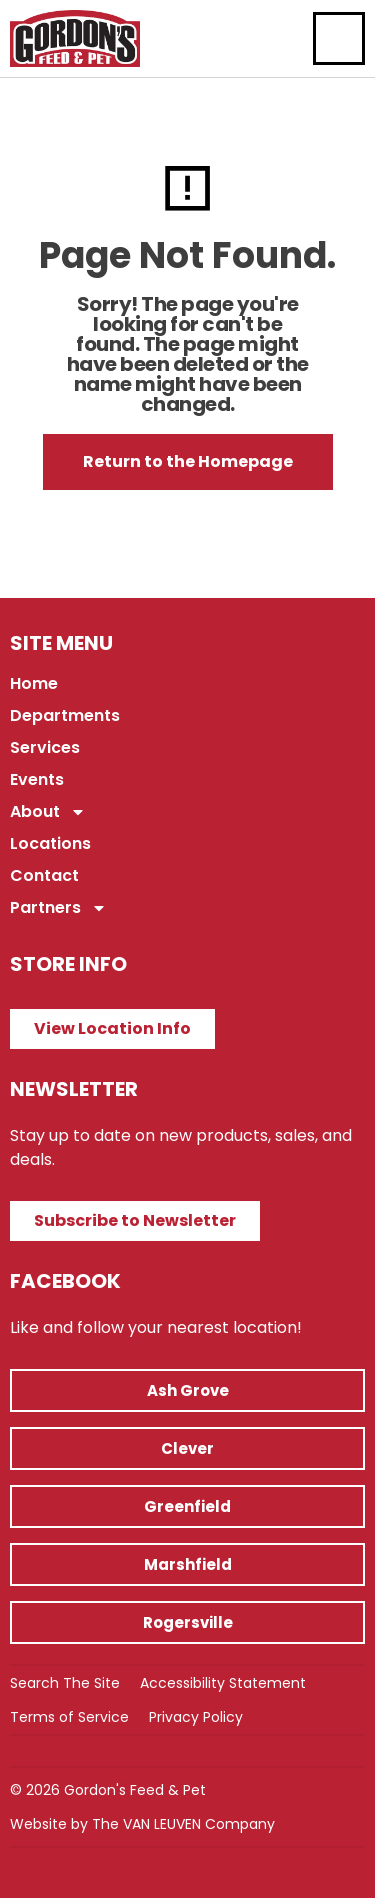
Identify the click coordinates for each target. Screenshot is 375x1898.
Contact (44, 875)
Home (34, 683)
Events (37, 779)
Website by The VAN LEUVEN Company (142, 1824)
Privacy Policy (196, 1717)
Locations (50, 843)
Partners (58, 908)
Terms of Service (69, 1717)
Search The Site (65, 1683)
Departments (65, 715)
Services (45, 747)
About (48, 812)
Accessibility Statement (223, 1683)
